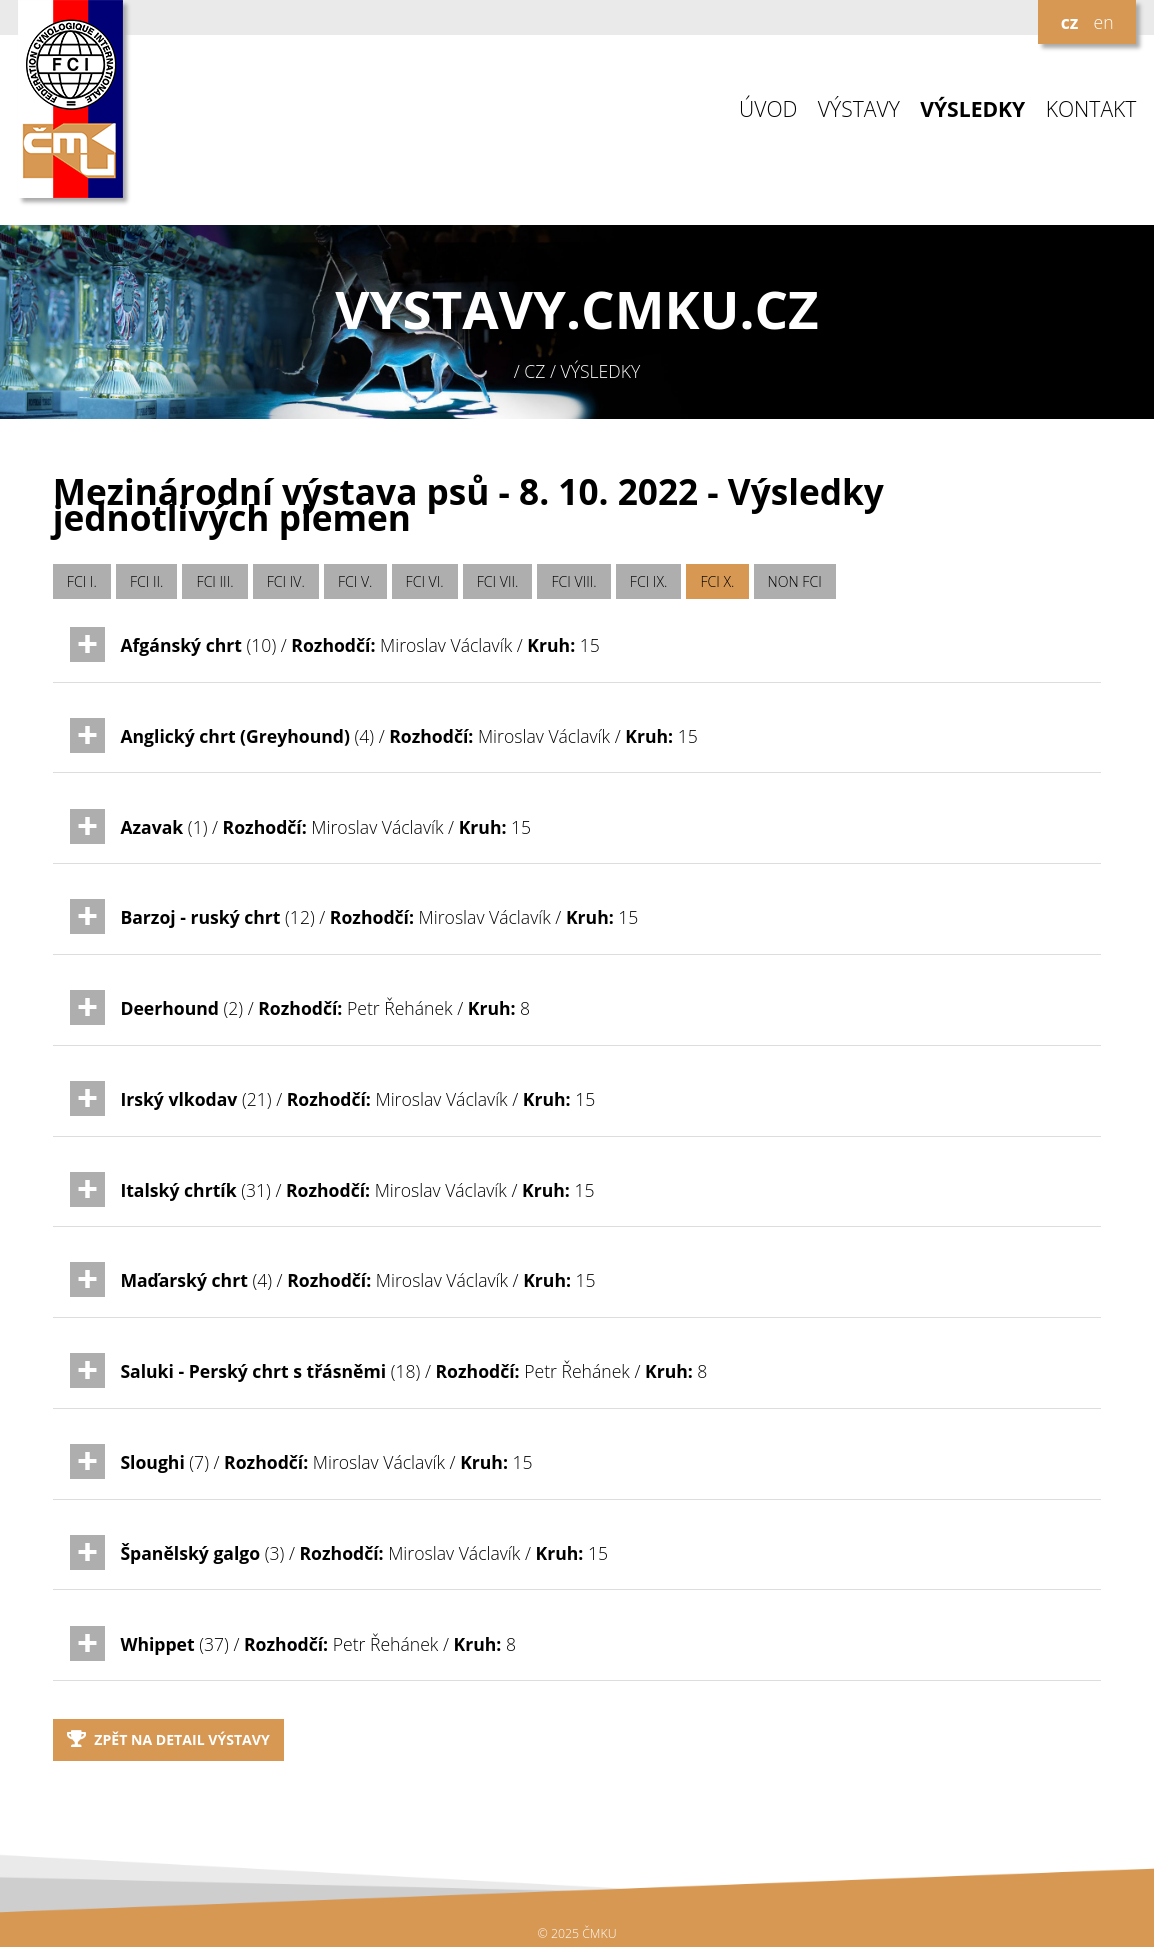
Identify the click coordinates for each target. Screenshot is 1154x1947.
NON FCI (795, 581)
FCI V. (355, 581)
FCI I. (82, 581)
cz (1070, 22)
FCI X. (718, 581)
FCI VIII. (574, 581)
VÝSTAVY (859, 109)
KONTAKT (1091, 109)
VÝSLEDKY (972, 109)
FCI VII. (498, 581)
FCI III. (215, 581)
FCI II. (146, 581)
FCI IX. (649, 581)
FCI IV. (286, 581)
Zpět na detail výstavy (168, 1739)
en (1103, 22)
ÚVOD (768, 109)
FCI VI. (425, 581)
